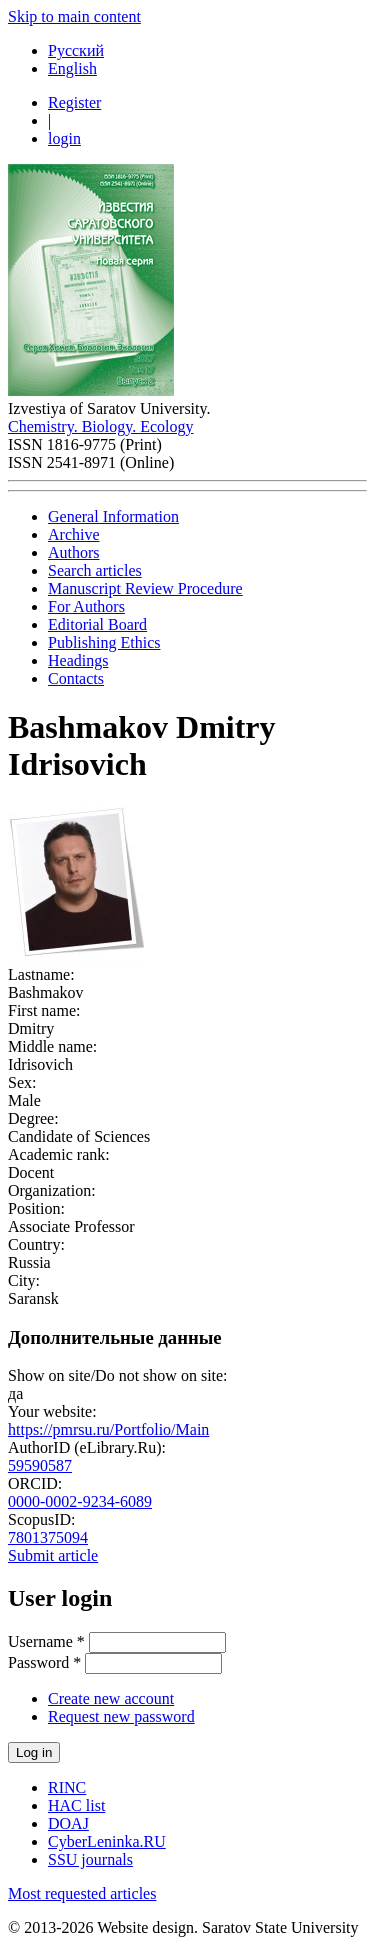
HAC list (76, 1805)
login (64, 138)
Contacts (76, 678)
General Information (113, 516)
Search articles (95, 570)
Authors (74, 552)
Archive (74, 534)
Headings (78, 660)
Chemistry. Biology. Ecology (100, 426)
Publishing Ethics (104, 642)
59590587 (40, 1465)
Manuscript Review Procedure (145, 588)
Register (74, 102)
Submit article (53, 1555)
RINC (67, 1787)
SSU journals (90, 1859)
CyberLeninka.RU (107, 1841)
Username (46, 1641)
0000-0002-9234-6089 (80, 1501)
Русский (76, 50)
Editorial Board (97, 624)
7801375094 (48, 1537)
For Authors (86, 606)
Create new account (111, 1698)
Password (44, 1662)
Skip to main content (74, 16)
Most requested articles (82, 1893)
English (72, 68)
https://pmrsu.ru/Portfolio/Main (108, 1429)
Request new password (121, 1716)
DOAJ (68, 1823)
